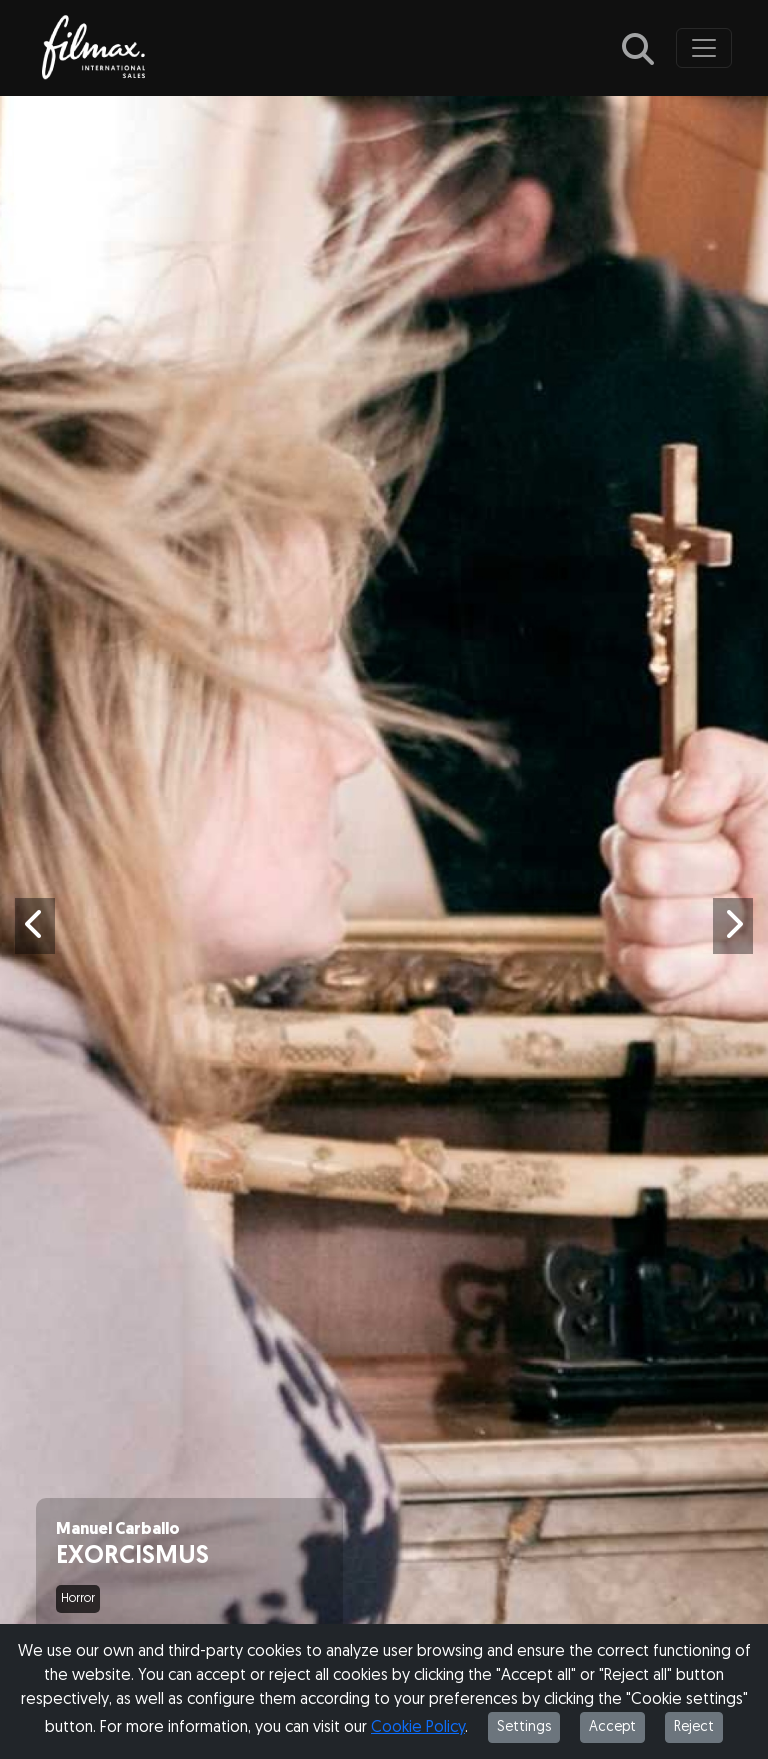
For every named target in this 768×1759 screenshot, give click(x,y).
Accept (612, 1727)
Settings (524, 1727)
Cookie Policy (418, 1728)
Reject (694, 1727)
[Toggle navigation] (704, 48)
